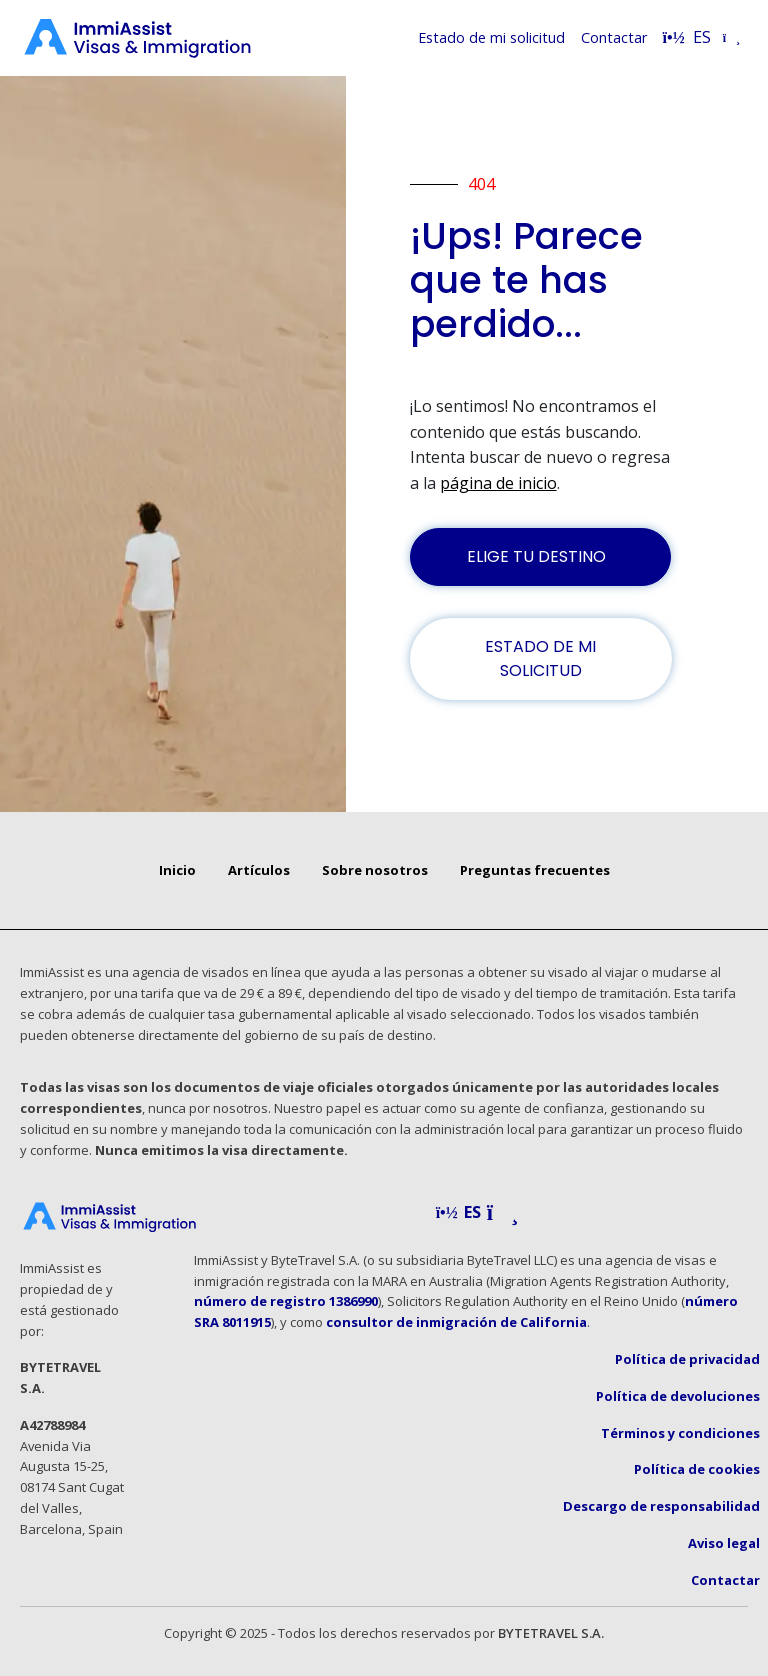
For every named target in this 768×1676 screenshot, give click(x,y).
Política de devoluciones (678, 1396)
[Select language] (701, 38)
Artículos (259, 870)
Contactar (614, 37)
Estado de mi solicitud (491, 37)
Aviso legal (724, 1543)
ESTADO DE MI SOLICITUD (540, 658)
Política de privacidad (687, 1359)
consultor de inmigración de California (456, 1322)
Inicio (177, 870)
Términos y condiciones (680, 1433)
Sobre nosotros (375, 870)
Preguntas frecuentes (535, 870)
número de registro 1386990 (286, 1301)
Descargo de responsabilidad (661, 1506)
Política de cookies (697, 1469)
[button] (477, 1213)
